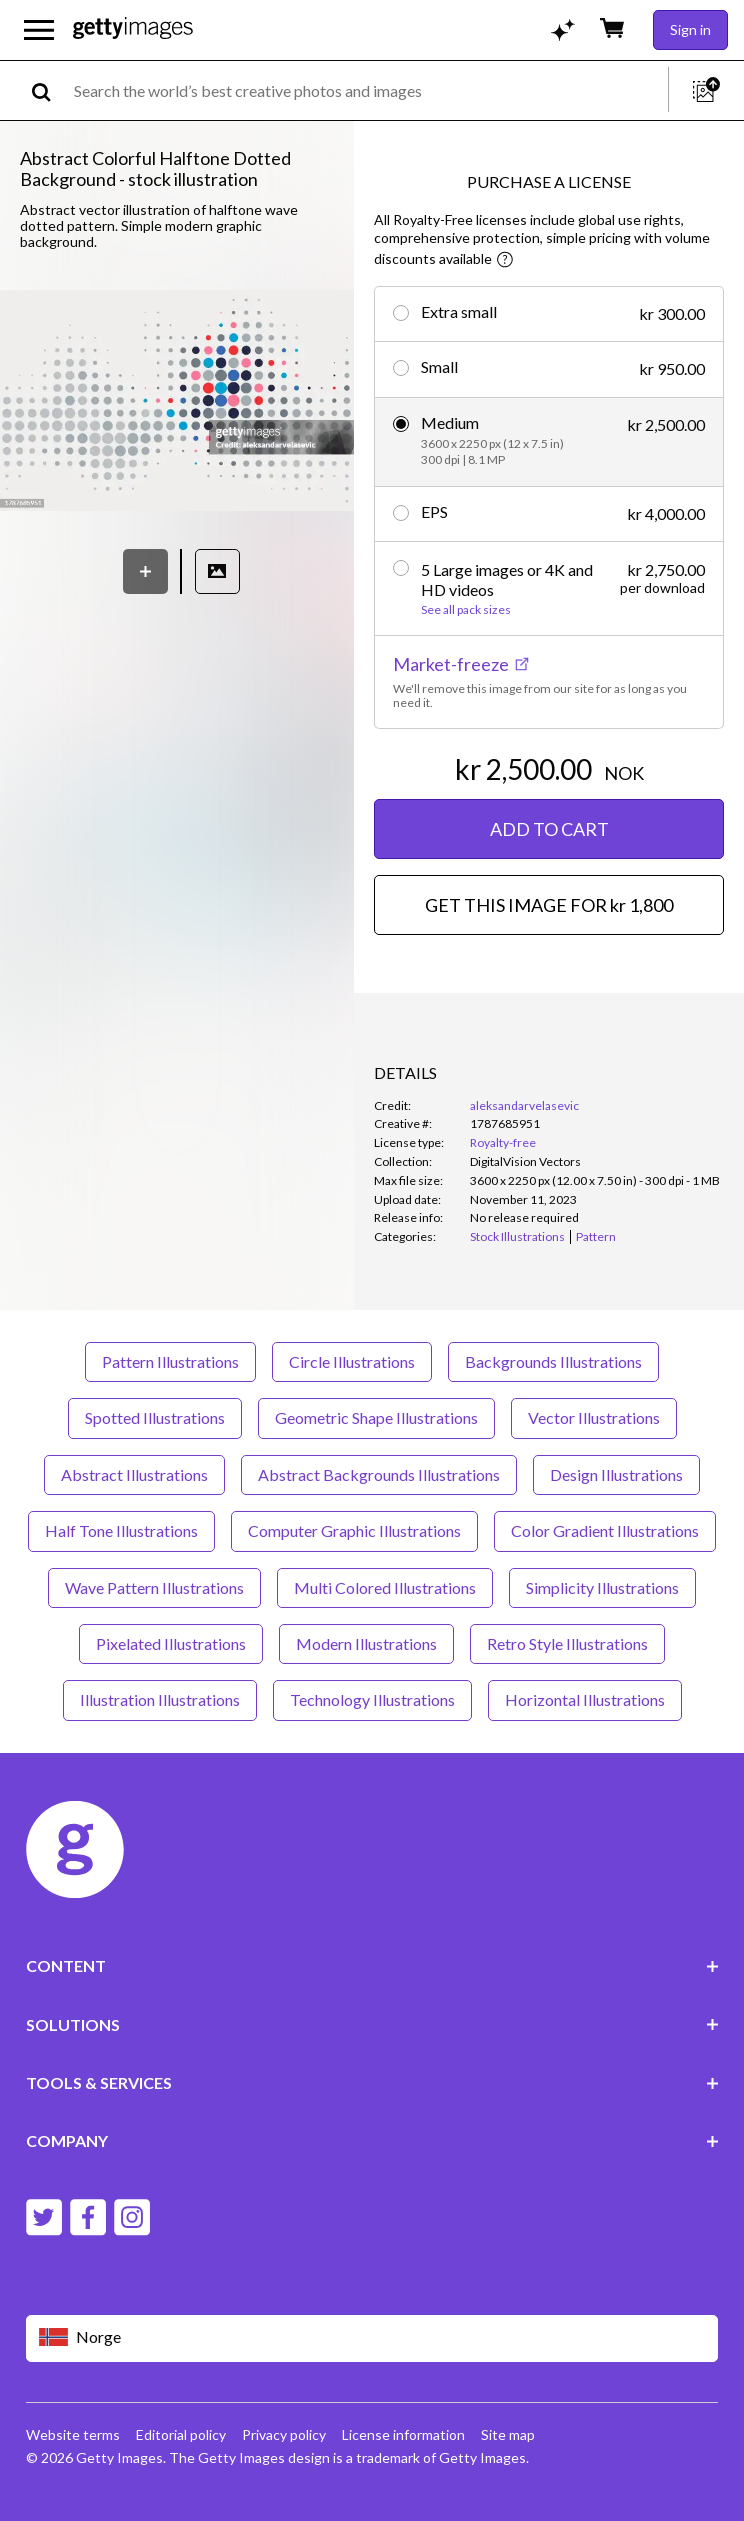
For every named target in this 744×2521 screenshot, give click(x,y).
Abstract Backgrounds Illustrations (379, 1474)
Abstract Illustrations (134, 1474)
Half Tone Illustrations (121, 1530)
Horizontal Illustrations (585, 1699)
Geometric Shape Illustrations (376, 1417)
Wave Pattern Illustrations (154, 1587)
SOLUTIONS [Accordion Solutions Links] (372, 2024)
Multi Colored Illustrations (385, 1587)
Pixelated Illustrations (171, 1643)
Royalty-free (503, 1142)
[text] (367, 90)
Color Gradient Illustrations (605, 1530)
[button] (177, 402)
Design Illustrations (616, 1474)
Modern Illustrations (366, 1643)
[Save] (145, 571)
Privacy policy (284, 2434)
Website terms (73, 2434)
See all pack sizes (466, 610)
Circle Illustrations (352, 1361)
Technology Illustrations (372, 1699)
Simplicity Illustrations (602, 1587)
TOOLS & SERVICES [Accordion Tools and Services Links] (372, 2082)
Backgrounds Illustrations (553, 1361)
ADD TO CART (549, 829)
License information (403, 2434)
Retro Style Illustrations (567, 1643)
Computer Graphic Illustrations (354, 1530)
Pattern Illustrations (170, 1361)
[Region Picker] (372, 2338)
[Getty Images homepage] (133, 29)
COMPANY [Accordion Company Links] (372, 2140)
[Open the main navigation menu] (39, 30)
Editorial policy (181, 2434)
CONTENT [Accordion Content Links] (372, 1965)
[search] (49, 90)
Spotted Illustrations (155, 1417)
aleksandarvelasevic (524, 1105)
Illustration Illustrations (160, 1699)
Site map (508, 2434)
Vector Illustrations (594, 1417)
